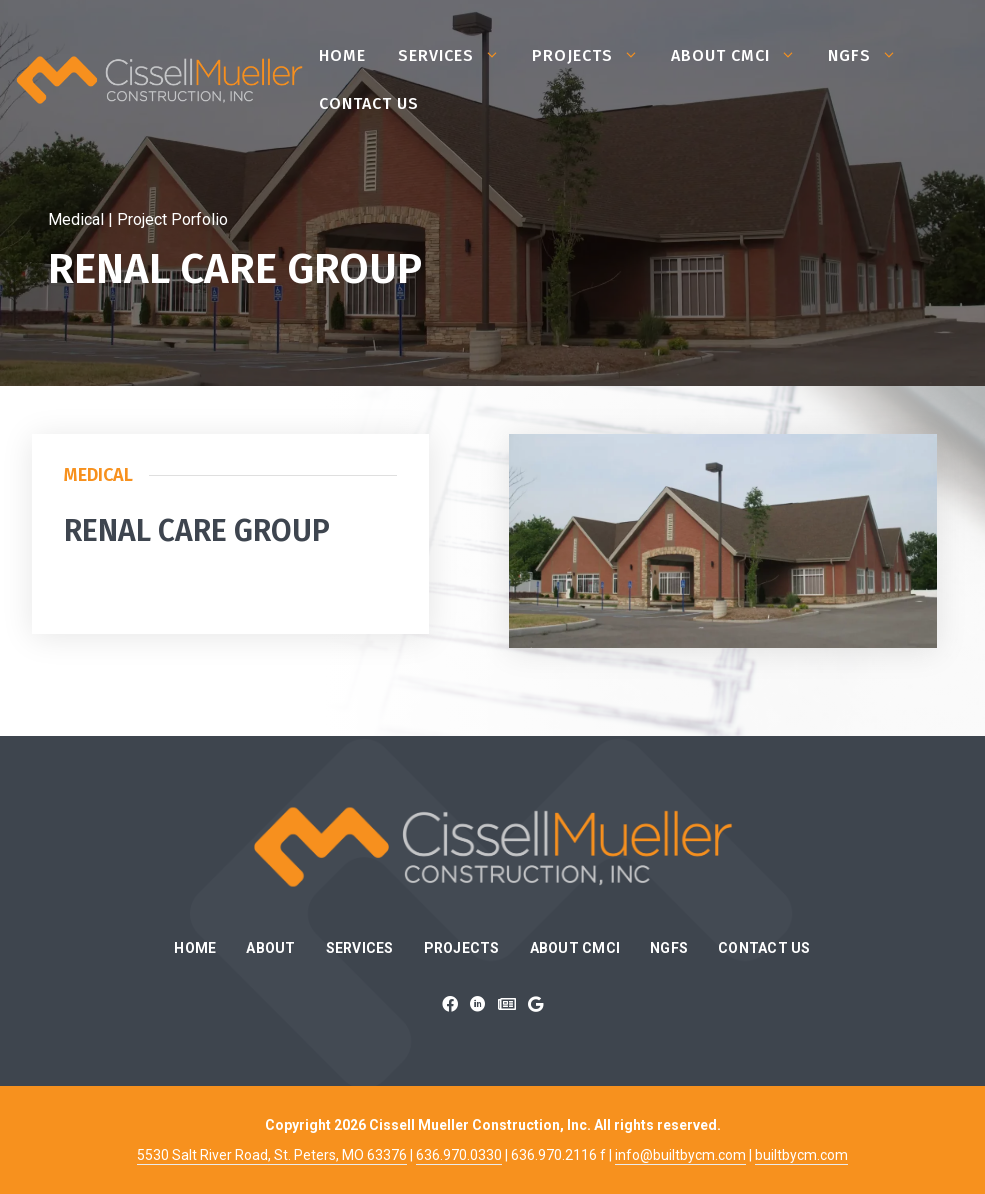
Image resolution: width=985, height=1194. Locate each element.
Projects (593, 56)
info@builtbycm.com (680, 1155)
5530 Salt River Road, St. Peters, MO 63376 (272, 1155)
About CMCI (741, 56)
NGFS (870, 56)
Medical (98, 475)
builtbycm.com (801, 1155)
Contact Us (369, 103)
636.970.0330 (459, 1155)
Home (342, 55)
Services (457, 56)
